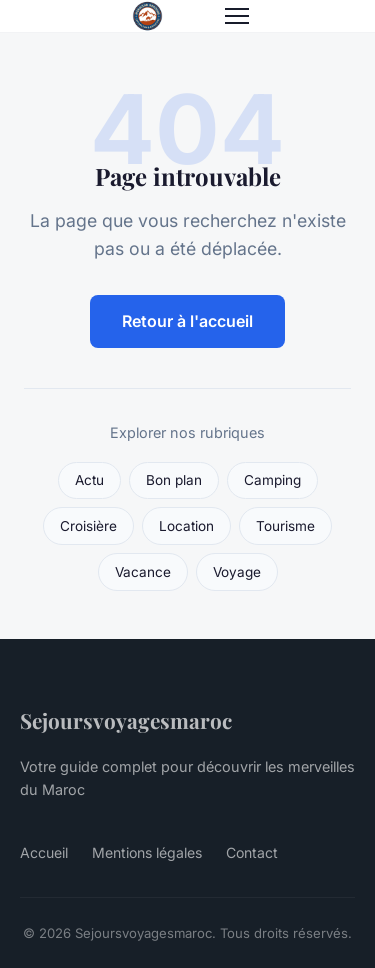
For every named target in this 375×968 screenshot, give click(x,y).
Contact (252, 852)
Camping (272, 480)
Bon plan (174, 480)
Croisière (88, 526)
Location (186, 526)
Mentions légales (147, 852)
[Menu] (237, 16)
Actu (89, 480)
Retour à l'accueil (187, 321)
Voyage (237, 572)
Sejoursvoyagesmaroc (126, 720)
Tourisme (285, 526)
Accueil (44, 852)
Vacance (143, 572)
